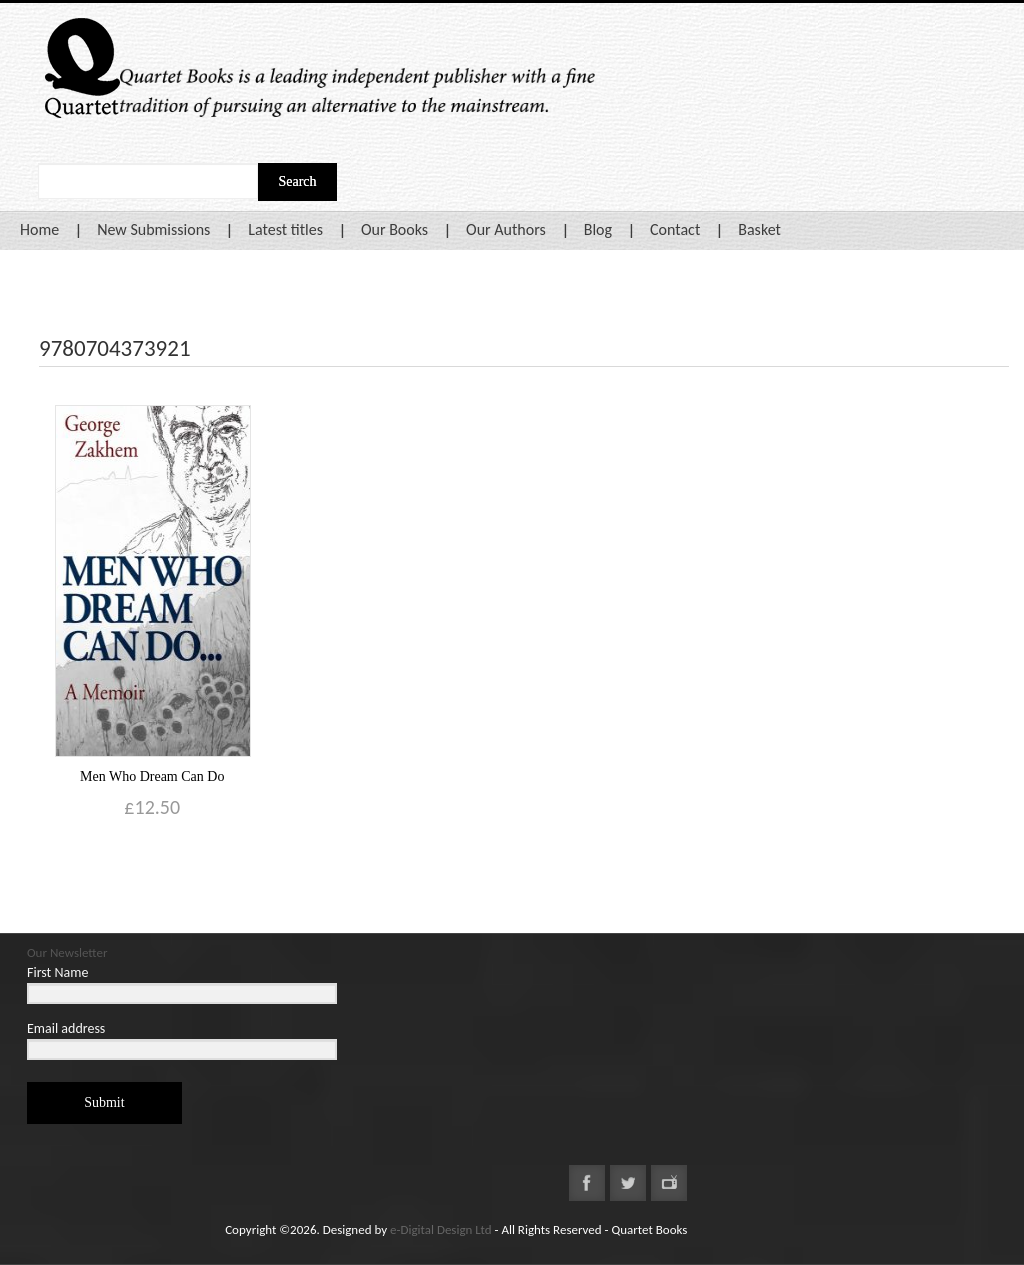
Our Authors (506, 229)
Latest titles (285, 229)
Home (39, 229)
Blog (598, 229)
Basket (759, 229)
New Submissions (153, 229)
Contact (675, 229)
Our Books (394, 229)
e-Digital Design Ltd (441, 1229)
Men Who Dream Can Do (152, 776)
